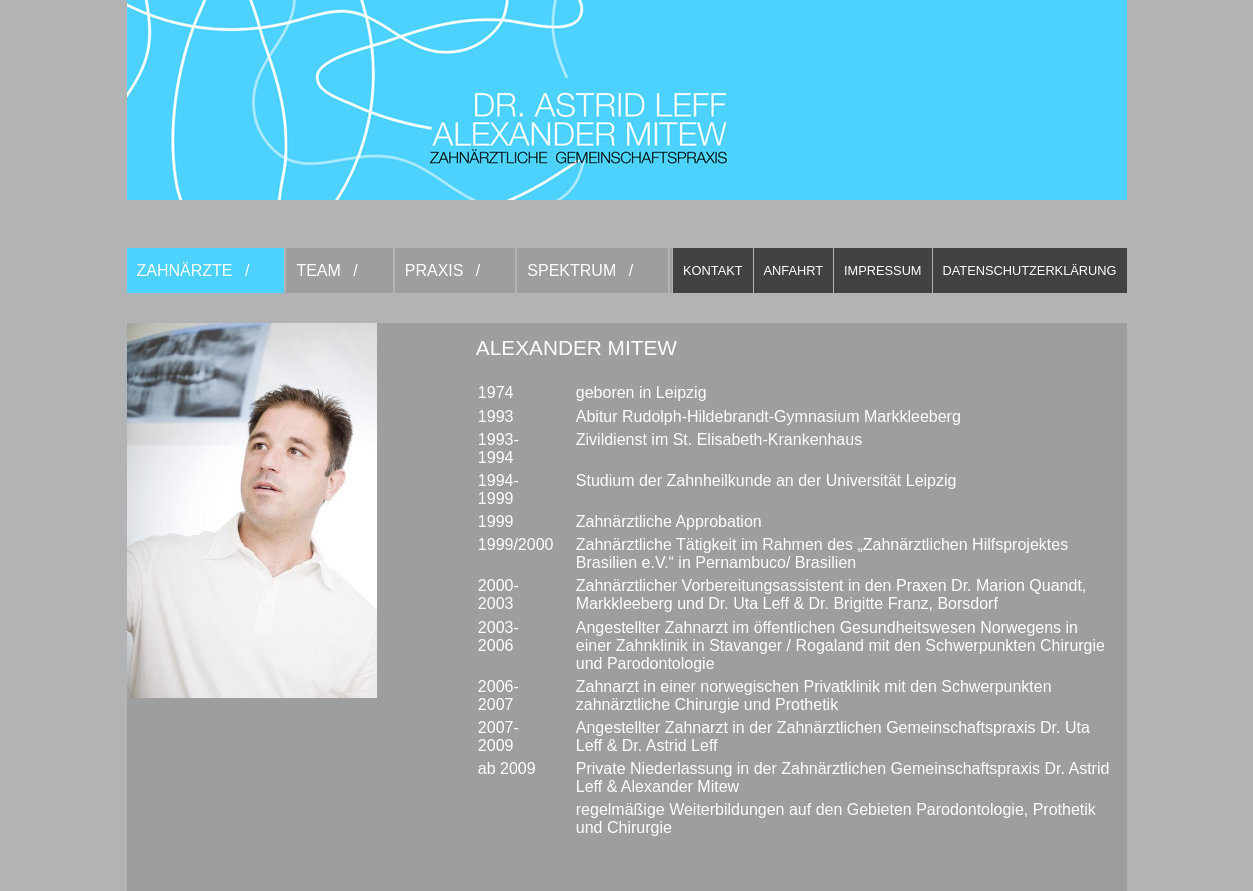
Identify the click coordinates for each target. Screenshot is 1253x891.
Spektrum (571, 270)
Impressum (883, 270)
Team (318, 270)
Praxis (434, 270)
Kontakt (713, 270)
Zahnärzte (185, 270)
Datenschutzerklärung (1030, 270)
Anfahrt (794, 270)
